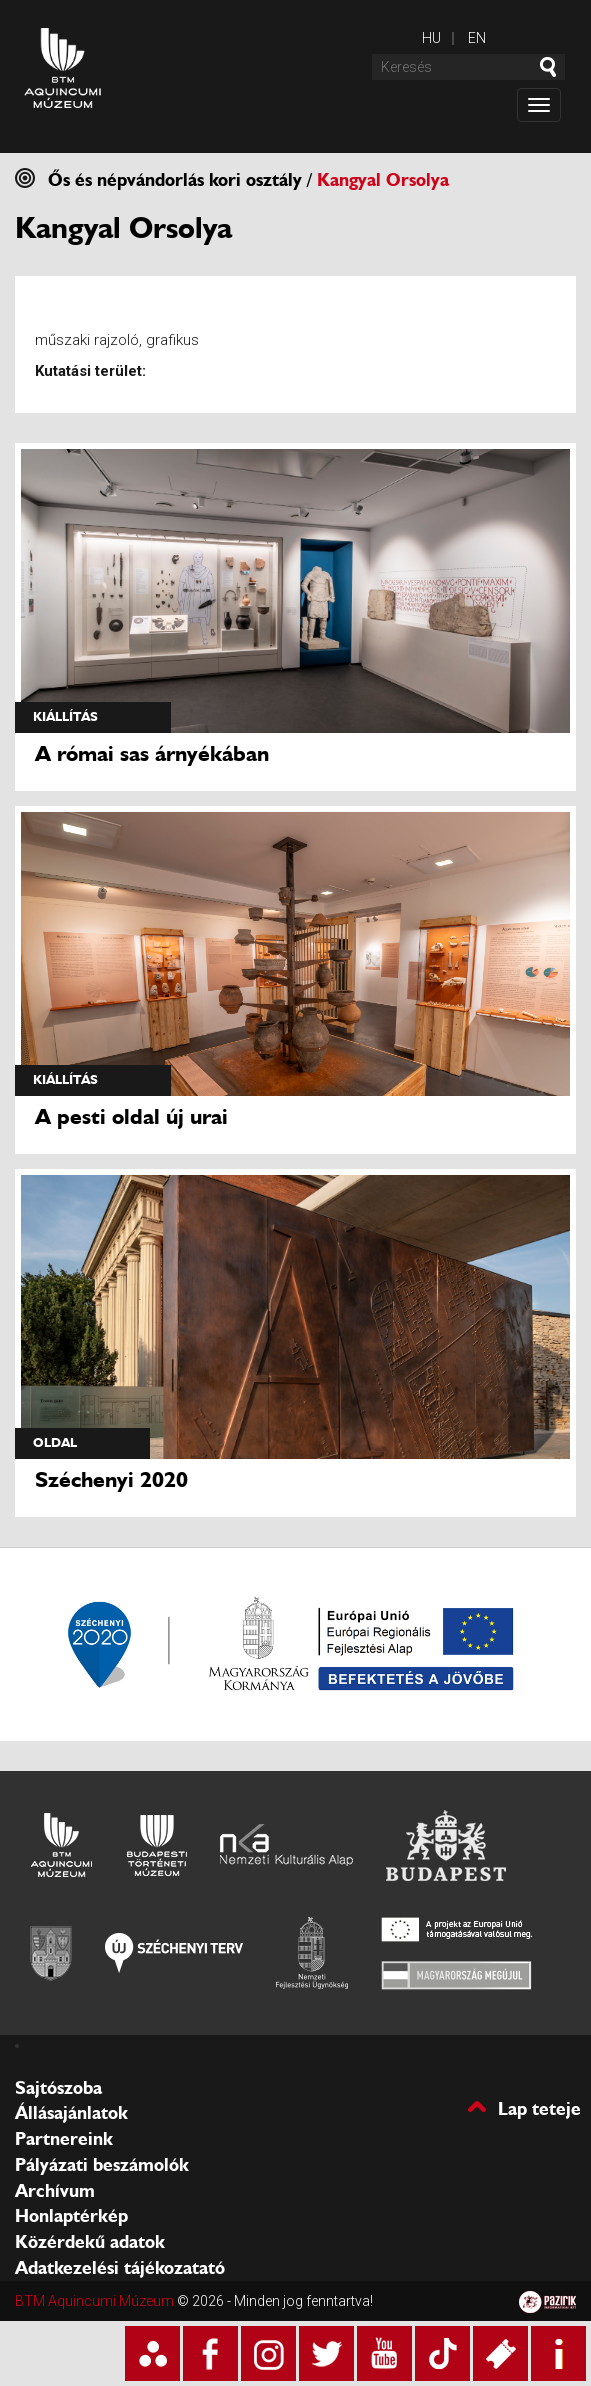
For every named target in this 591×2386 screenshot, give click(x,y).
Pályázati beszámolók (102, 2165)
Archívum (55, 2191)
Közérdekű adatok (90, 2242)
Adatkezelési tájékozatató (120, 2268)
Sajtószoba (58, 2088)
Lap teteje (539, 2107)
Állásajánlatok (71, 2113)
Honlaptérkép (71, 2216)
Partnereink (64, 2139)
